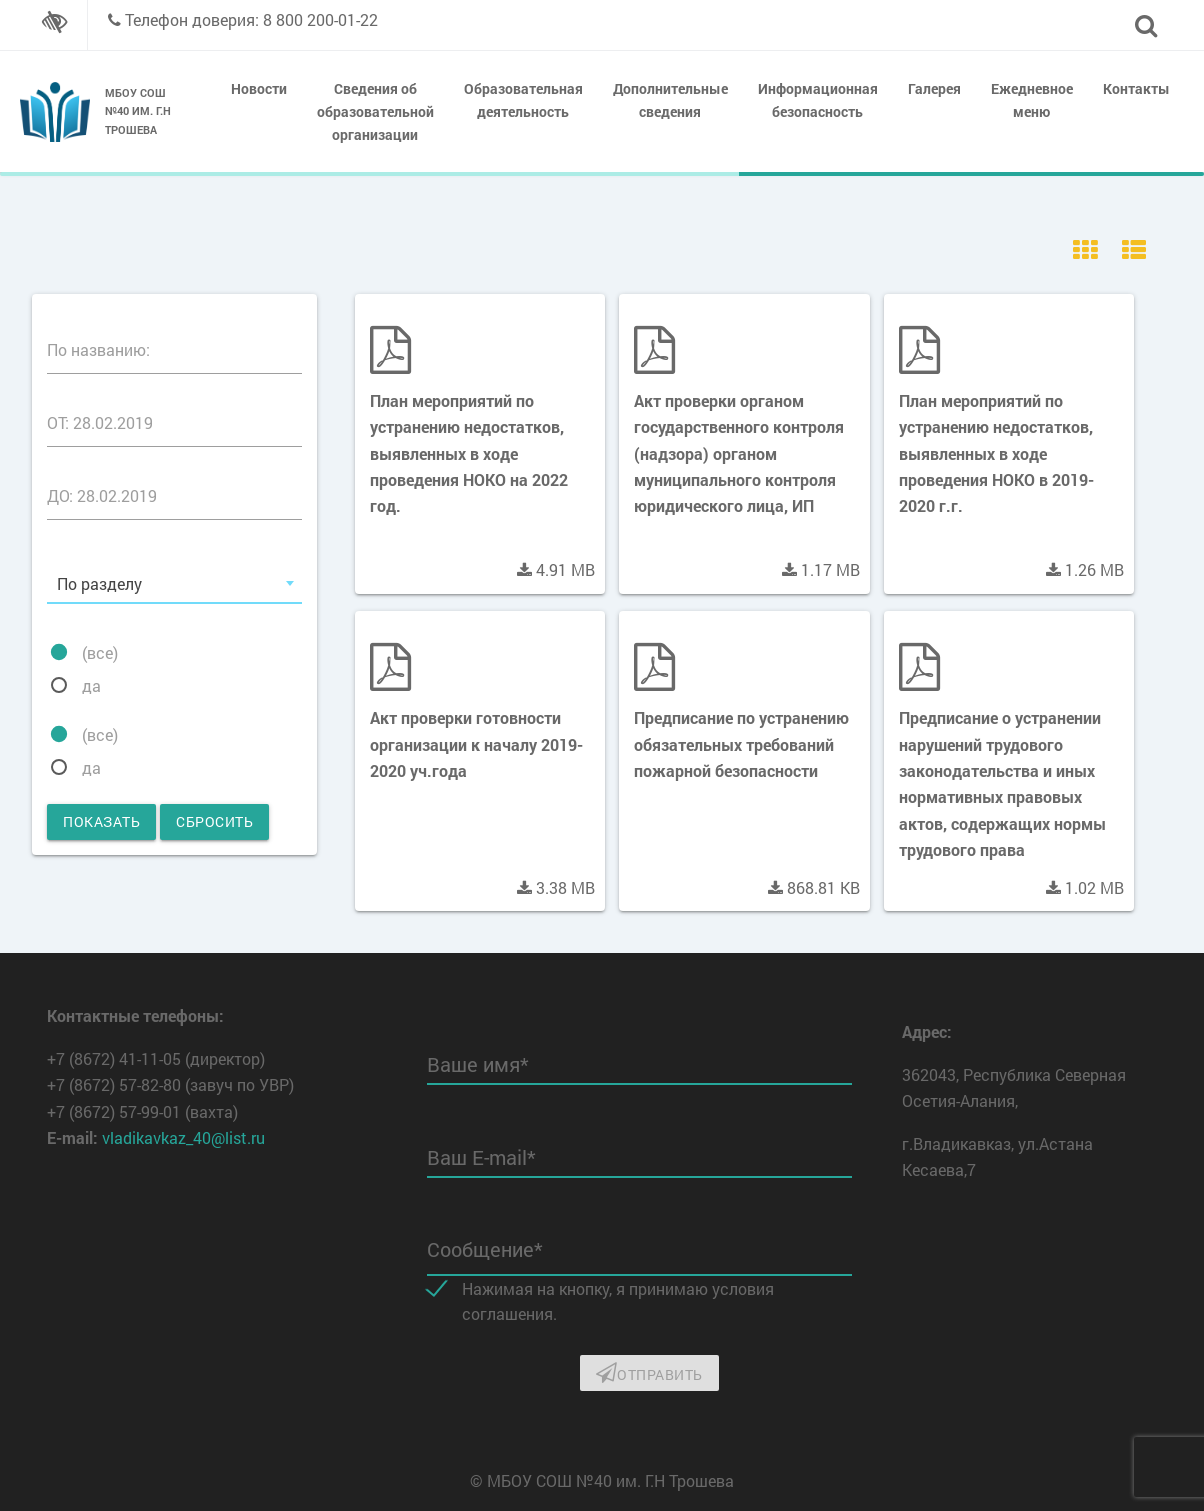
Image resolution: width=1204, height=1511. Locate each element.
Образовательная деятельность (523, 100)
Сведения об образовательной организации (375, 111)
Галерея (934, 88)
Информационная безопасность (818, 100)
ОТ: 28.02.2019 (100, 422)
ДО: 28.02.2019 (102, 495)
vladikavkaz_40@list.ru (183, 1137)
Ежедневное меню (1032, 100)
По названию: (98, 349)
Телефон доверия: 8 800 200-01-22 (251, 19)
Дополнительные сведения (670, 100)
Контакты (1136, 88)
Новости (259, 88)
